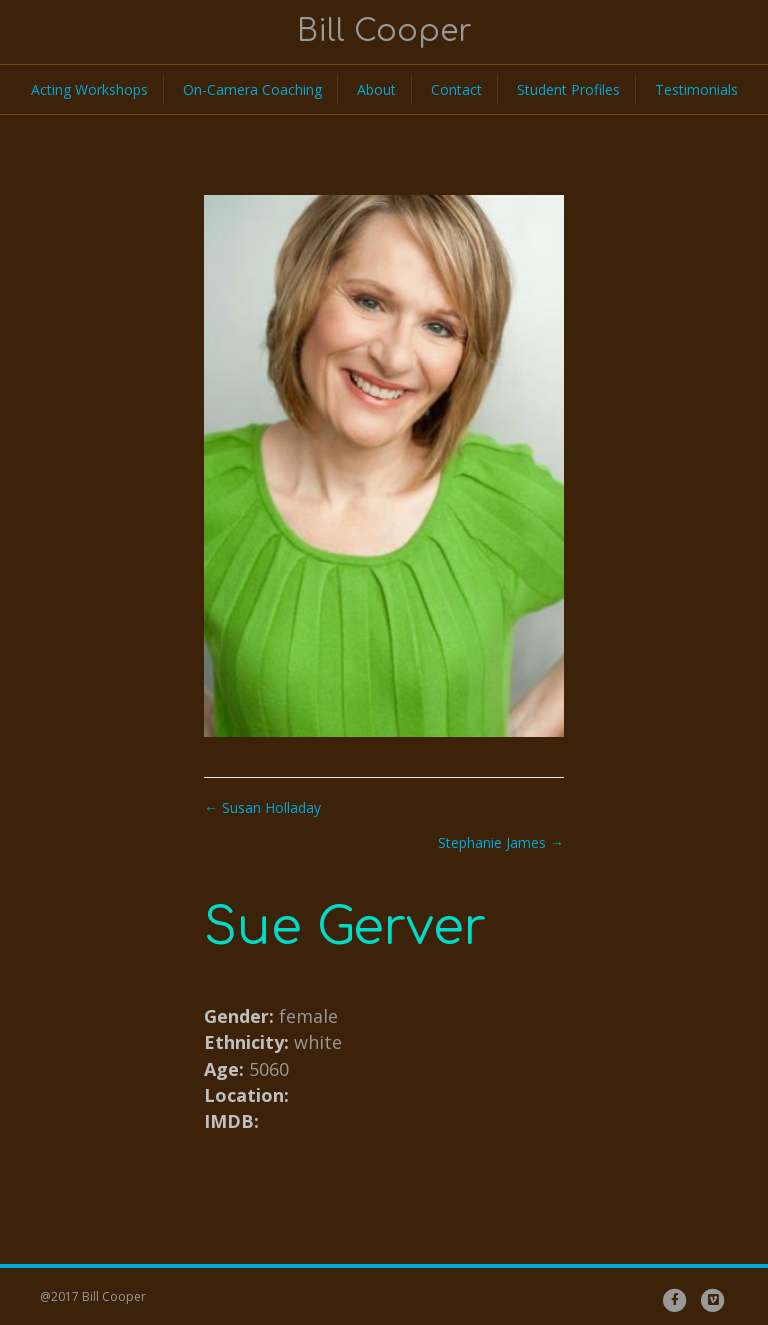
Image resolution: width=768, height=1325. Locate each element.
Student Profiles (568, 89)
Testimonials (696, 89)
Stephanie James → (501, 842)
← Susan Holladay (262, 807)
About (376, 89)
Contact (456, 89)
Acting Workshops (89, 89)
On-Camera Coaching (252, 89)
